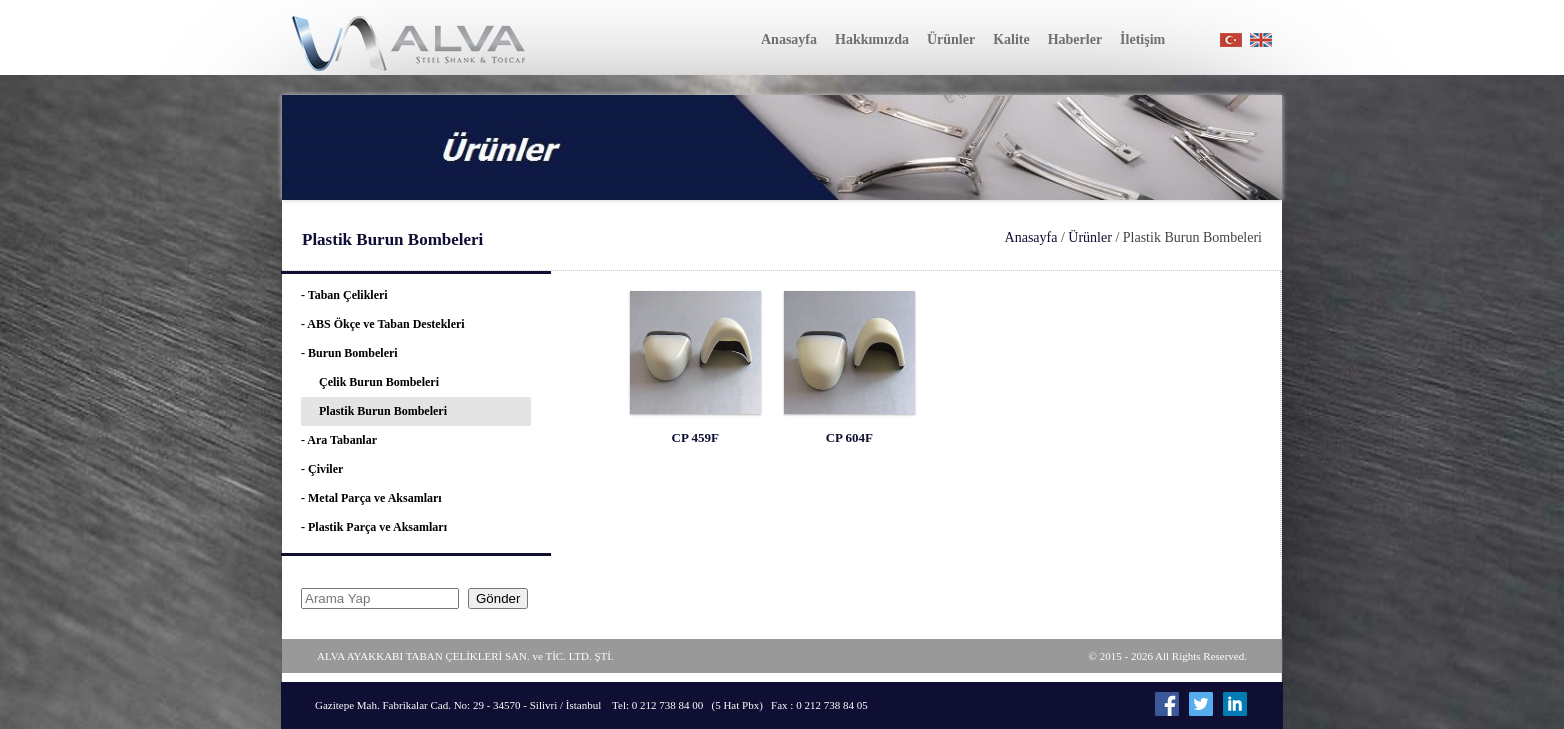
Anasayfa (1031, 237)
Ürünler (1090, 237)
